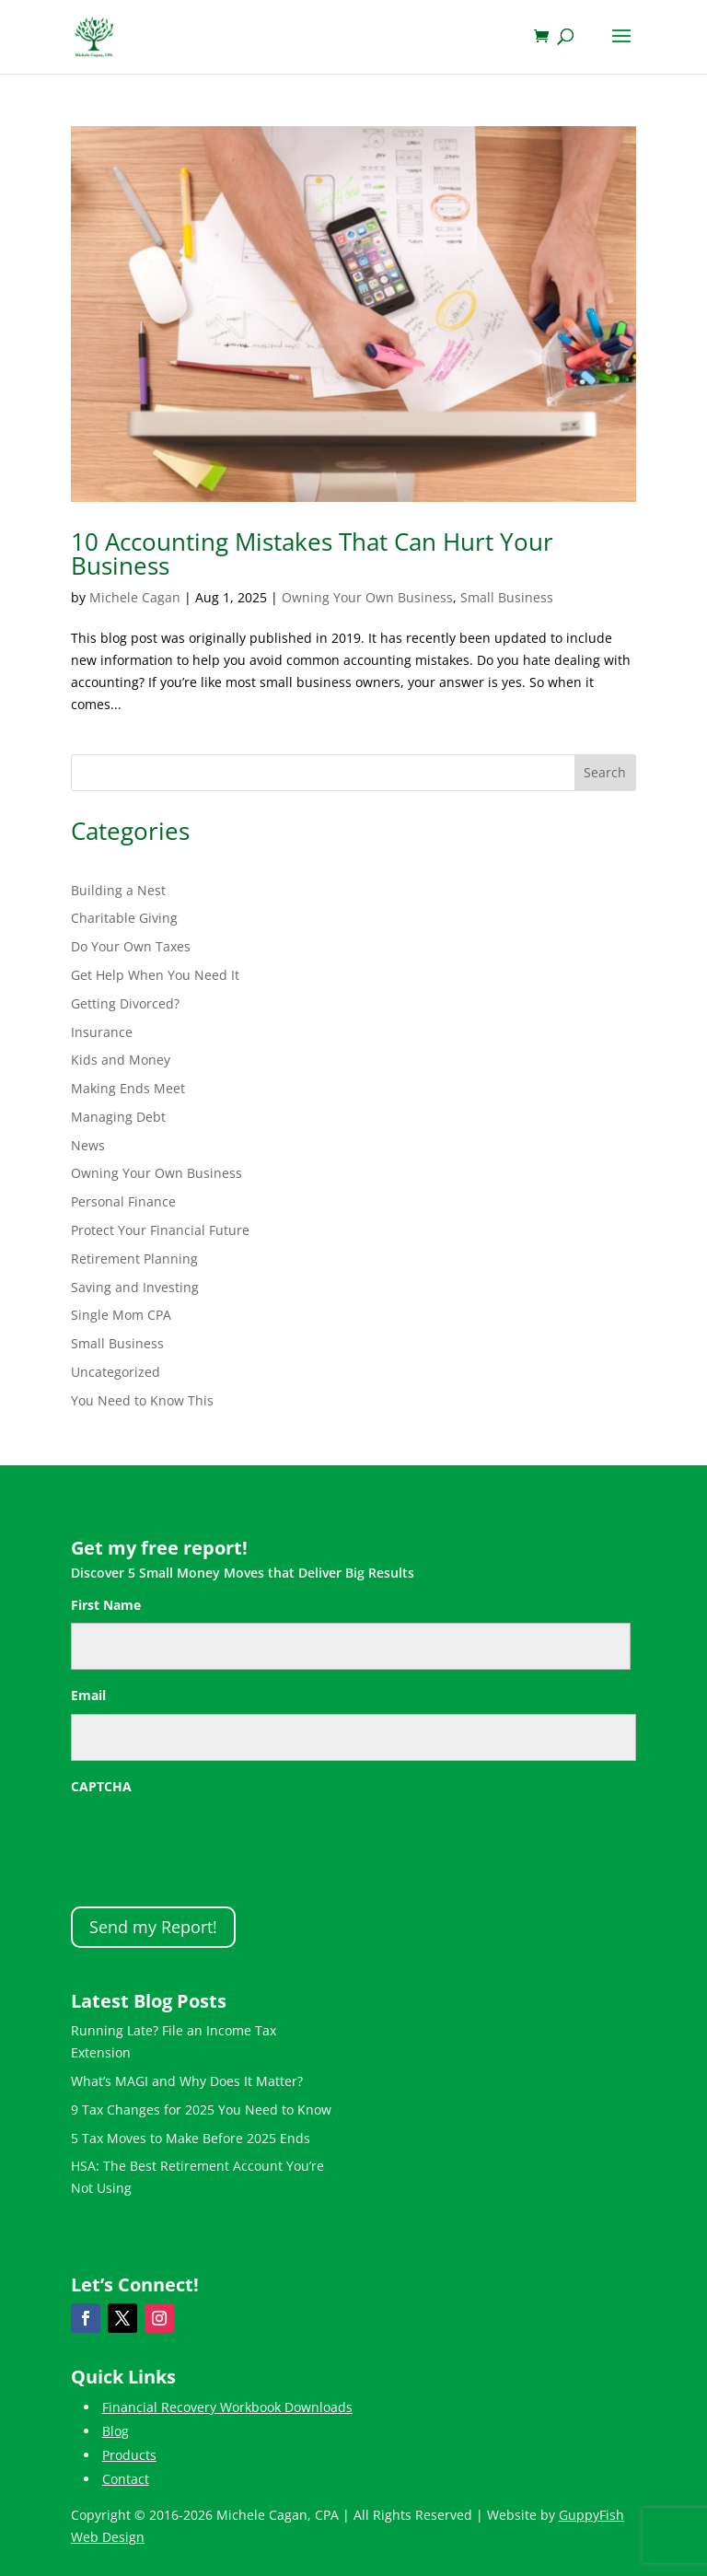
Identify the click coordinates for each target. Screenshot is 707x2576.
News (88, 1145)
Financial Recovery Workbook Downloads (227, 2407)
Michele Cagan (134, 597)
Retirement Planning (134, 1258)
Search (605, 772)
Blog (115, 2431)
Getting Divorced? (125, 1003)
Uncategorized (115, 1372)
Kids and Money (120, 1059)
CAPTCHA (101, 1786)
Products (129, 2455)
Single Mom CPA (121, 1314)
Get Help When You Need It (155, 975)
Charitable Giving (124, 918)
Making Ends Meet (128, 1088)
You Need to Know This (142, 1400)
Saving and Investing (135, 1287)
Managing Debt (118, 1116)
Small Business (506, 597)
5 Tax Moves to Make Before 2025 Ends (190, 2138)
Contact (125, 2479)
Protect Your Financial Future (160, 1230)
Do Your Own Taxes (131, 946)
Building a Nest (118, 890)
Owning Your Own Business (367, 597)
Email (88, 1695)
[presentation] (211, 1841)
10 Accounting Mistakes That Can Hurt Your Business (312, 553)
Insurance (102, 1032)
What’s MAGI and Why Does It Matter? (187, 2081)
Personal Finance (123, 1201)
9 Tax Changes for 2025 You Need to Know (201, 2109)
